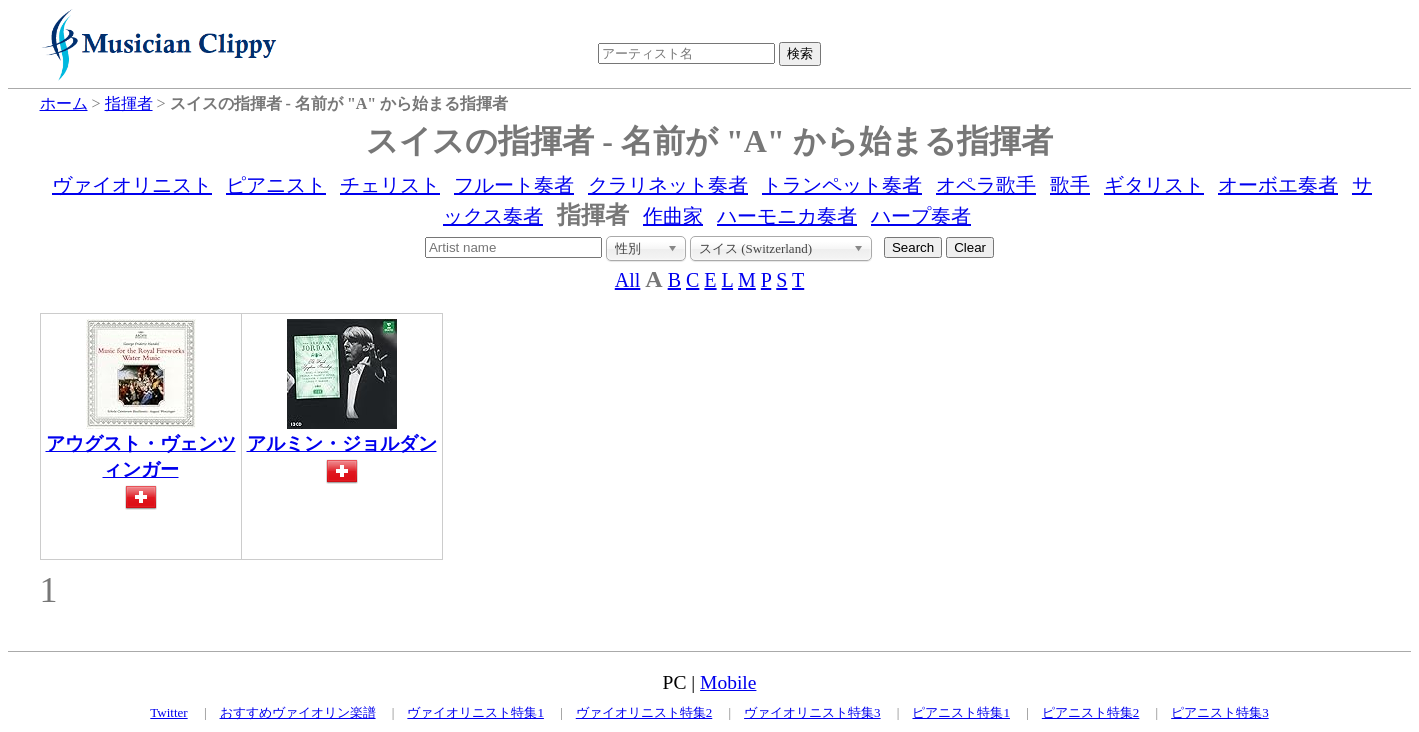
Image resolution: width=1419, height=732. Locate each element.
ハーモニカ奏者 (787, 216)
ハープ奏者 (921, 216)
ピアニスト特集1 (961, 712)
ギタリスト (1154, 185)
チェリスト (390, 185)
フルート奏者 (514, 185)
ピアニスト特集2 (1091, 712)
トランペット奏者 (842, 185)
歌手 (1070, 185)
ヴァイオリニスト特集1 (475, 712)
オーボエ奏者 (1278, 185)
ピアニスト (276, 185)
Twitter (168, 712)
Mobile (728, 682)
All (628, 280)
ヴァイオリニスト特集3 (812, 712)
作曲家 (673, 216)
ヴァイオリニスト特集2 (644, 712)
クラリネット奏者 (668, 185)
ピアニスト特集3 (1220, 712)
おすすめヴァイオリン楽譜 (298, 712)
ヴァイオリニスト (132, 185)
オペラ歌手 (986, 185)
